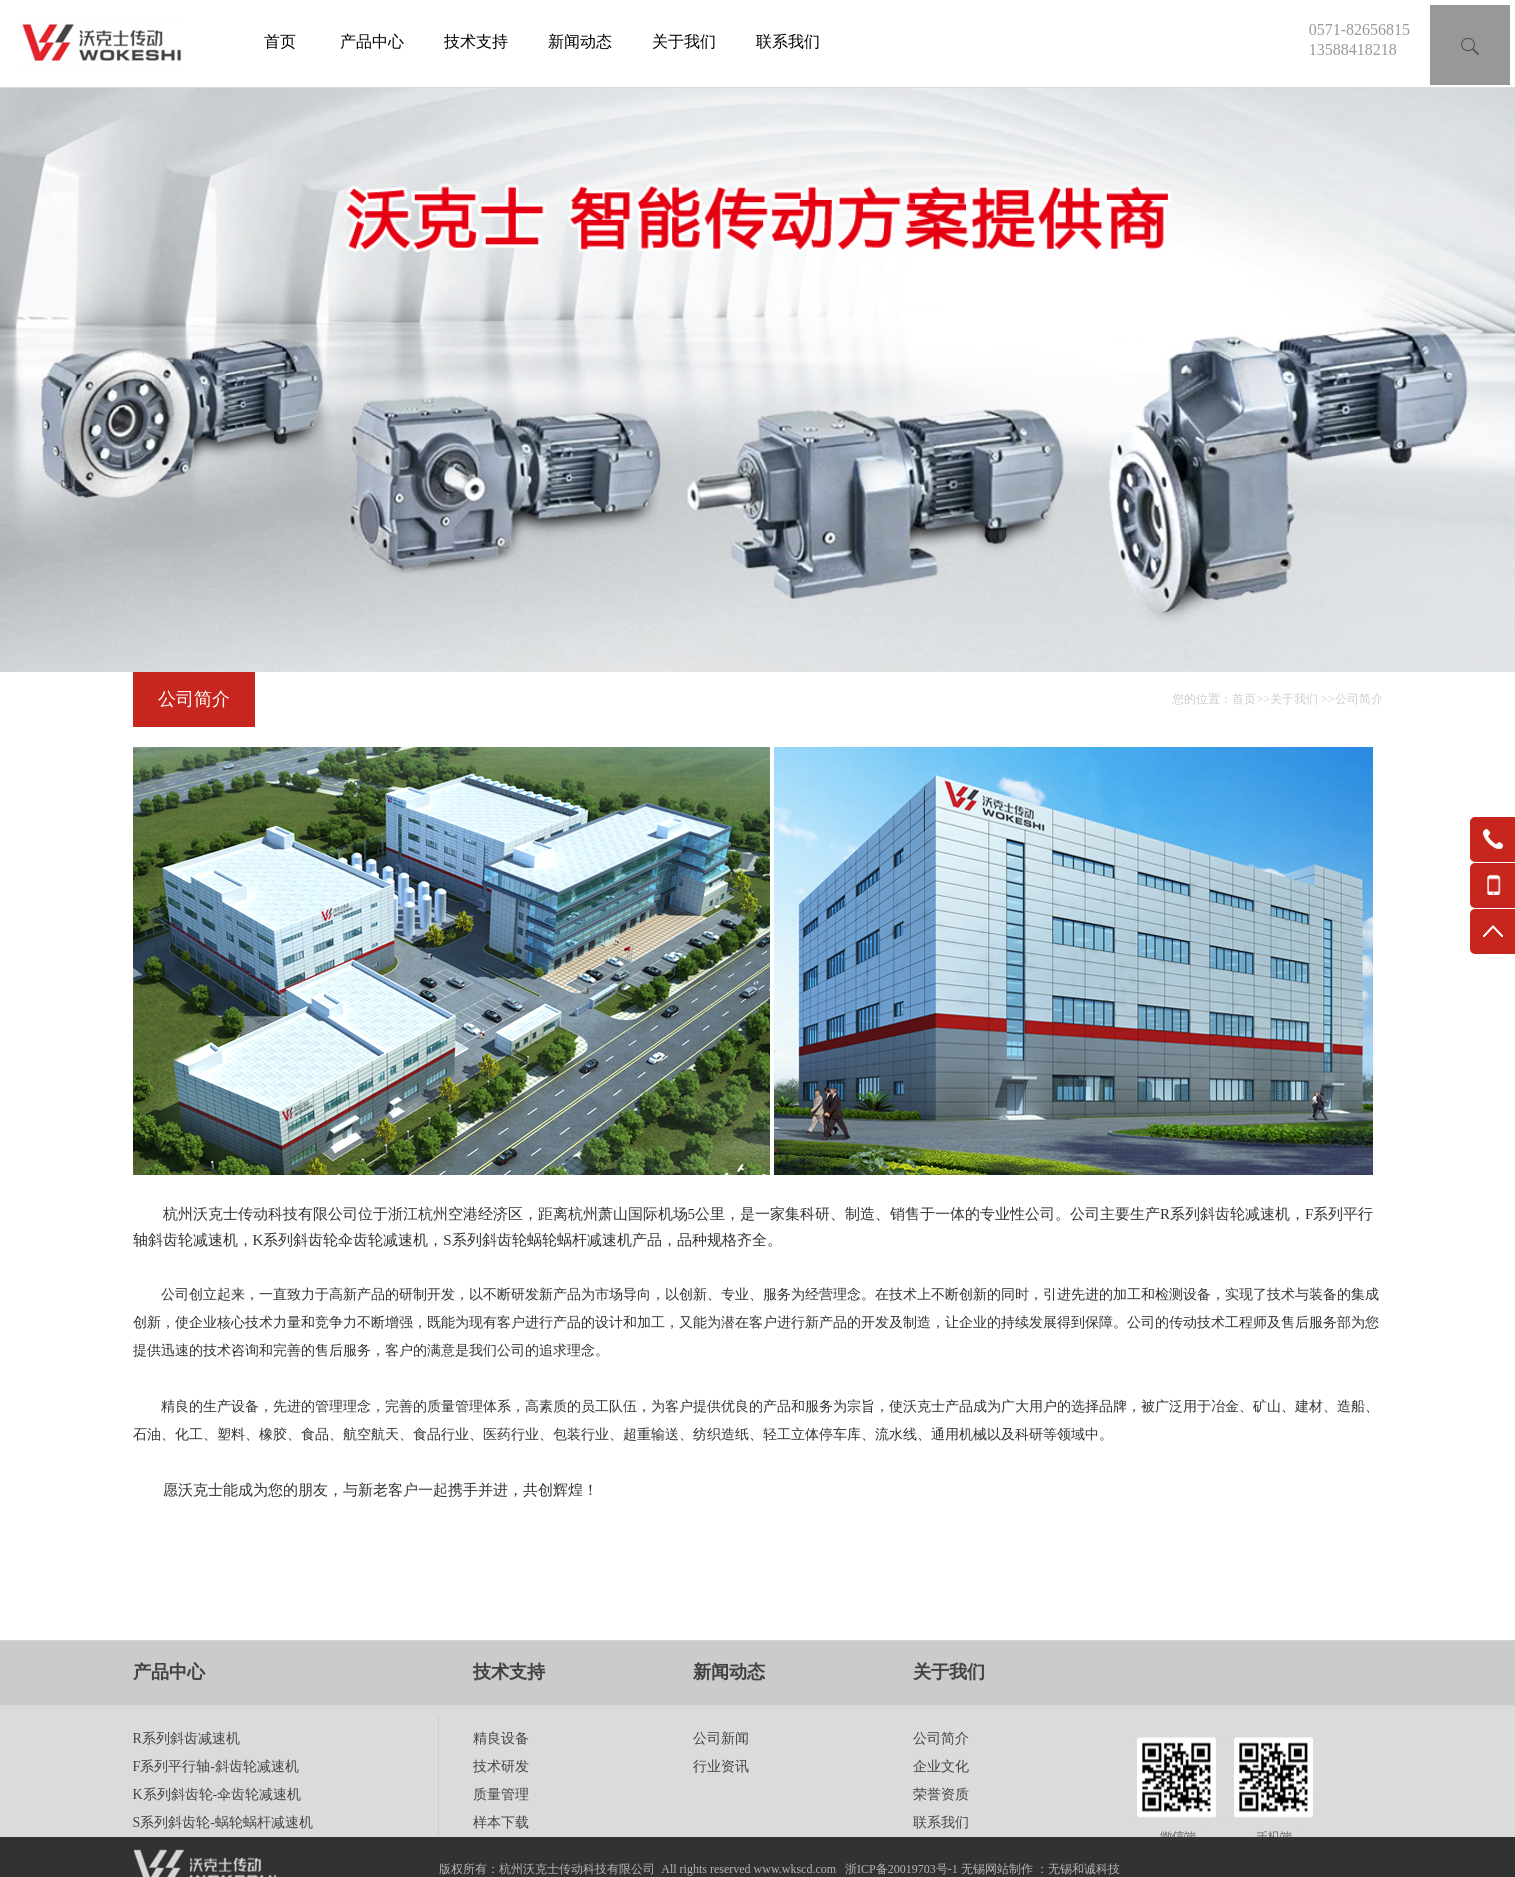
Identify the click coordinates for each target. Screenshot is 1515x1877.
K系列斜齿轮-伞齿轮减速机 (217, 1842)
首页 (280, 41)
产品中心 (372, 41)
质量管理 (501, 1842)
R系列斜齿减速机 (186, 1786)
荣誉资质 (941, 1842)
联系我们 (788, 41)
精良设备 (501, 1786)
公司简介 (1359, 699)
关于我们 (684, 41)
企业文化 (941, 1814)
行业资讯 (721, 1814)
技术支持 (476, 41)
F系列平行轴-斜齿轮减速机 (216, 1814)
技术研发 (501, 1814)
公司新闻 (721, 1786)
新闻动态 (580, 41)
